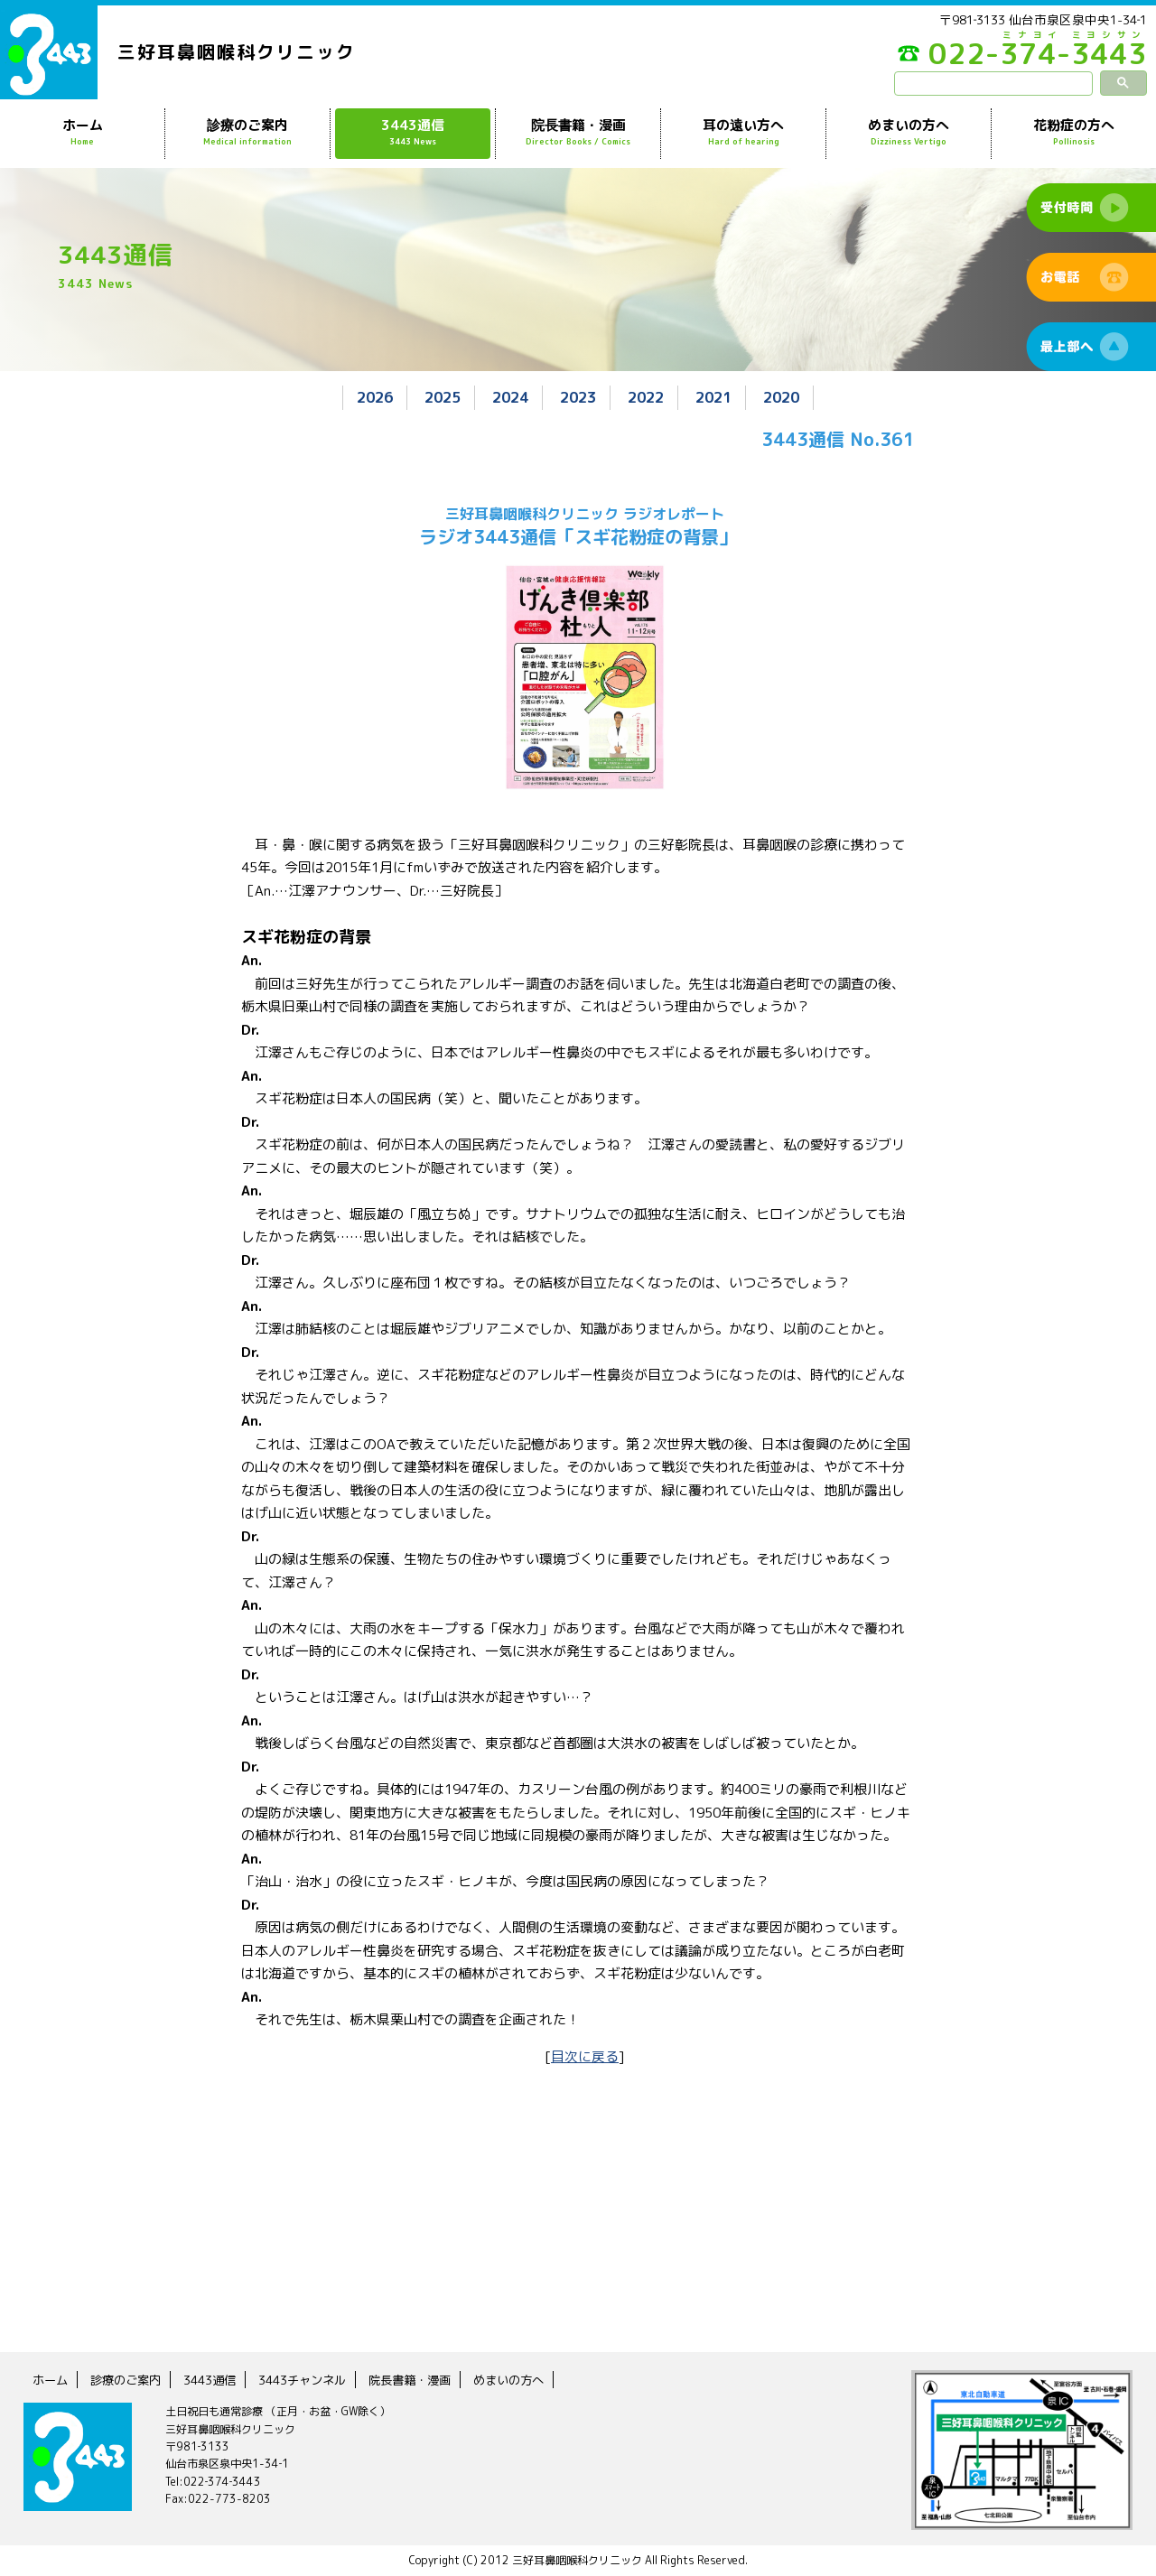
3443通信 (412, 133)
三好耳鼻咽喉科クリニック (236, 51)
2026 (364, 396)
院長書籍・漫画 (578, 133)
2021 (721, 396)
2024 (507, 396)
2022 (649, 396)
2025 (435, 396)
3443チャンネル (314, 2379)
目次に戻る (585, 2055)
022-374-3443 (1012, 57)
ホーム (82, 133)
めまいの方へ (908, 133)
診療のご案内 (247, 133)
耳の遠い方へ (743, 133)
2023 (578, 396)
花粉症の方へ (1074, 133)
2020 (792, 396)
